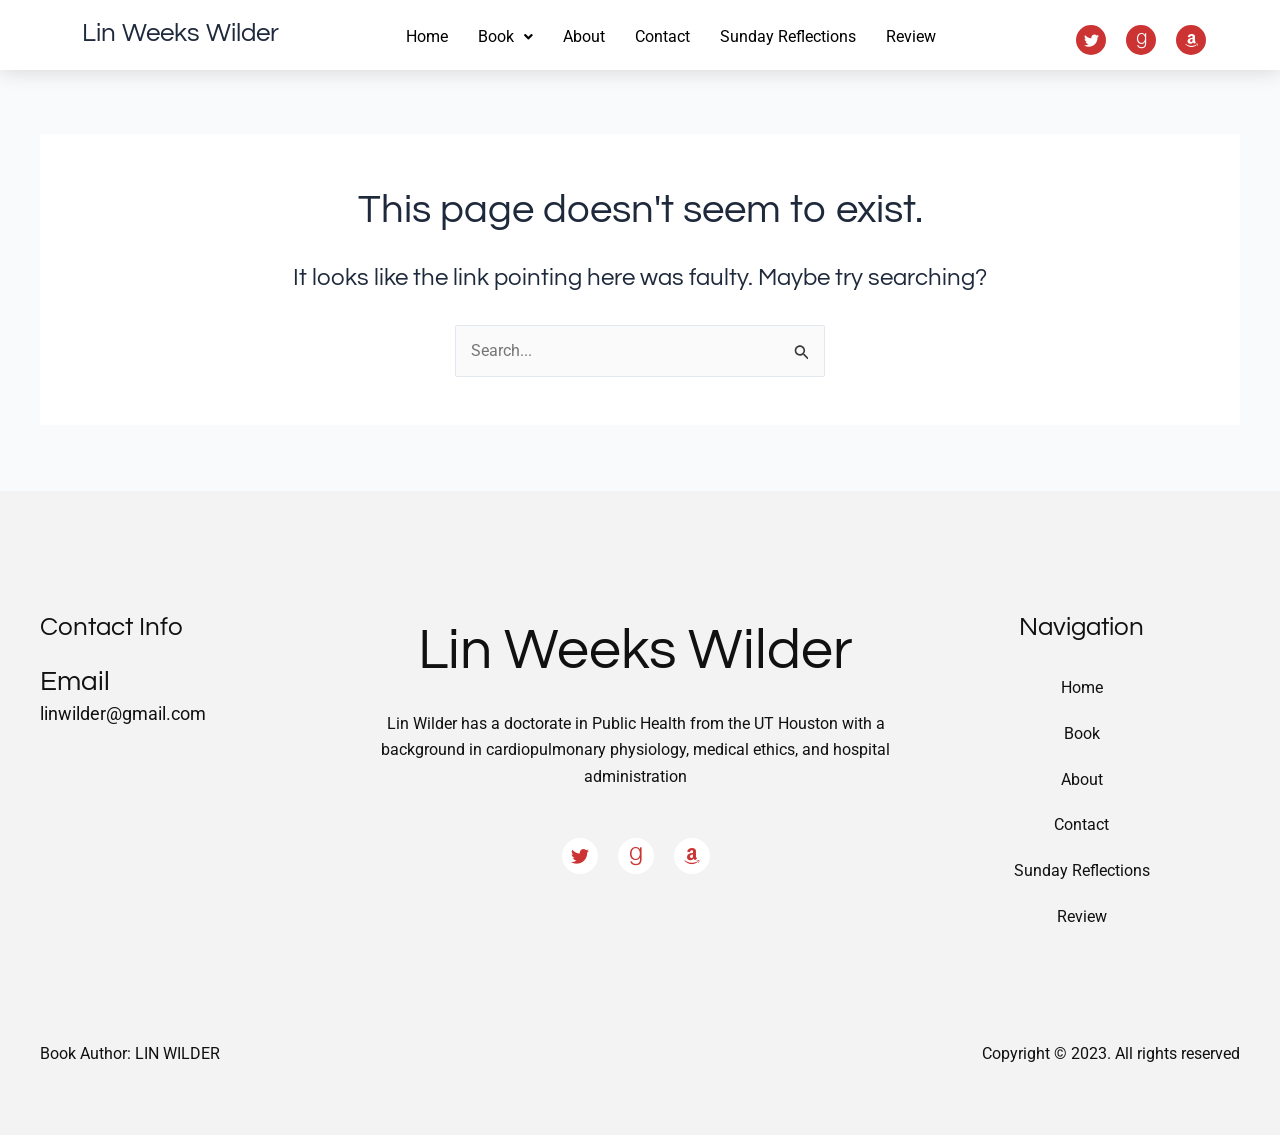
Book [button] (505, 36)
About (584, 36)
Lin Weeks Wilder (180, 33)
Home (427, 36)
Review (911, 36)
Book (1082, 732)
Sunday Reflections (788, 36)
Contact (662, 36)
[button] (505, 37)
